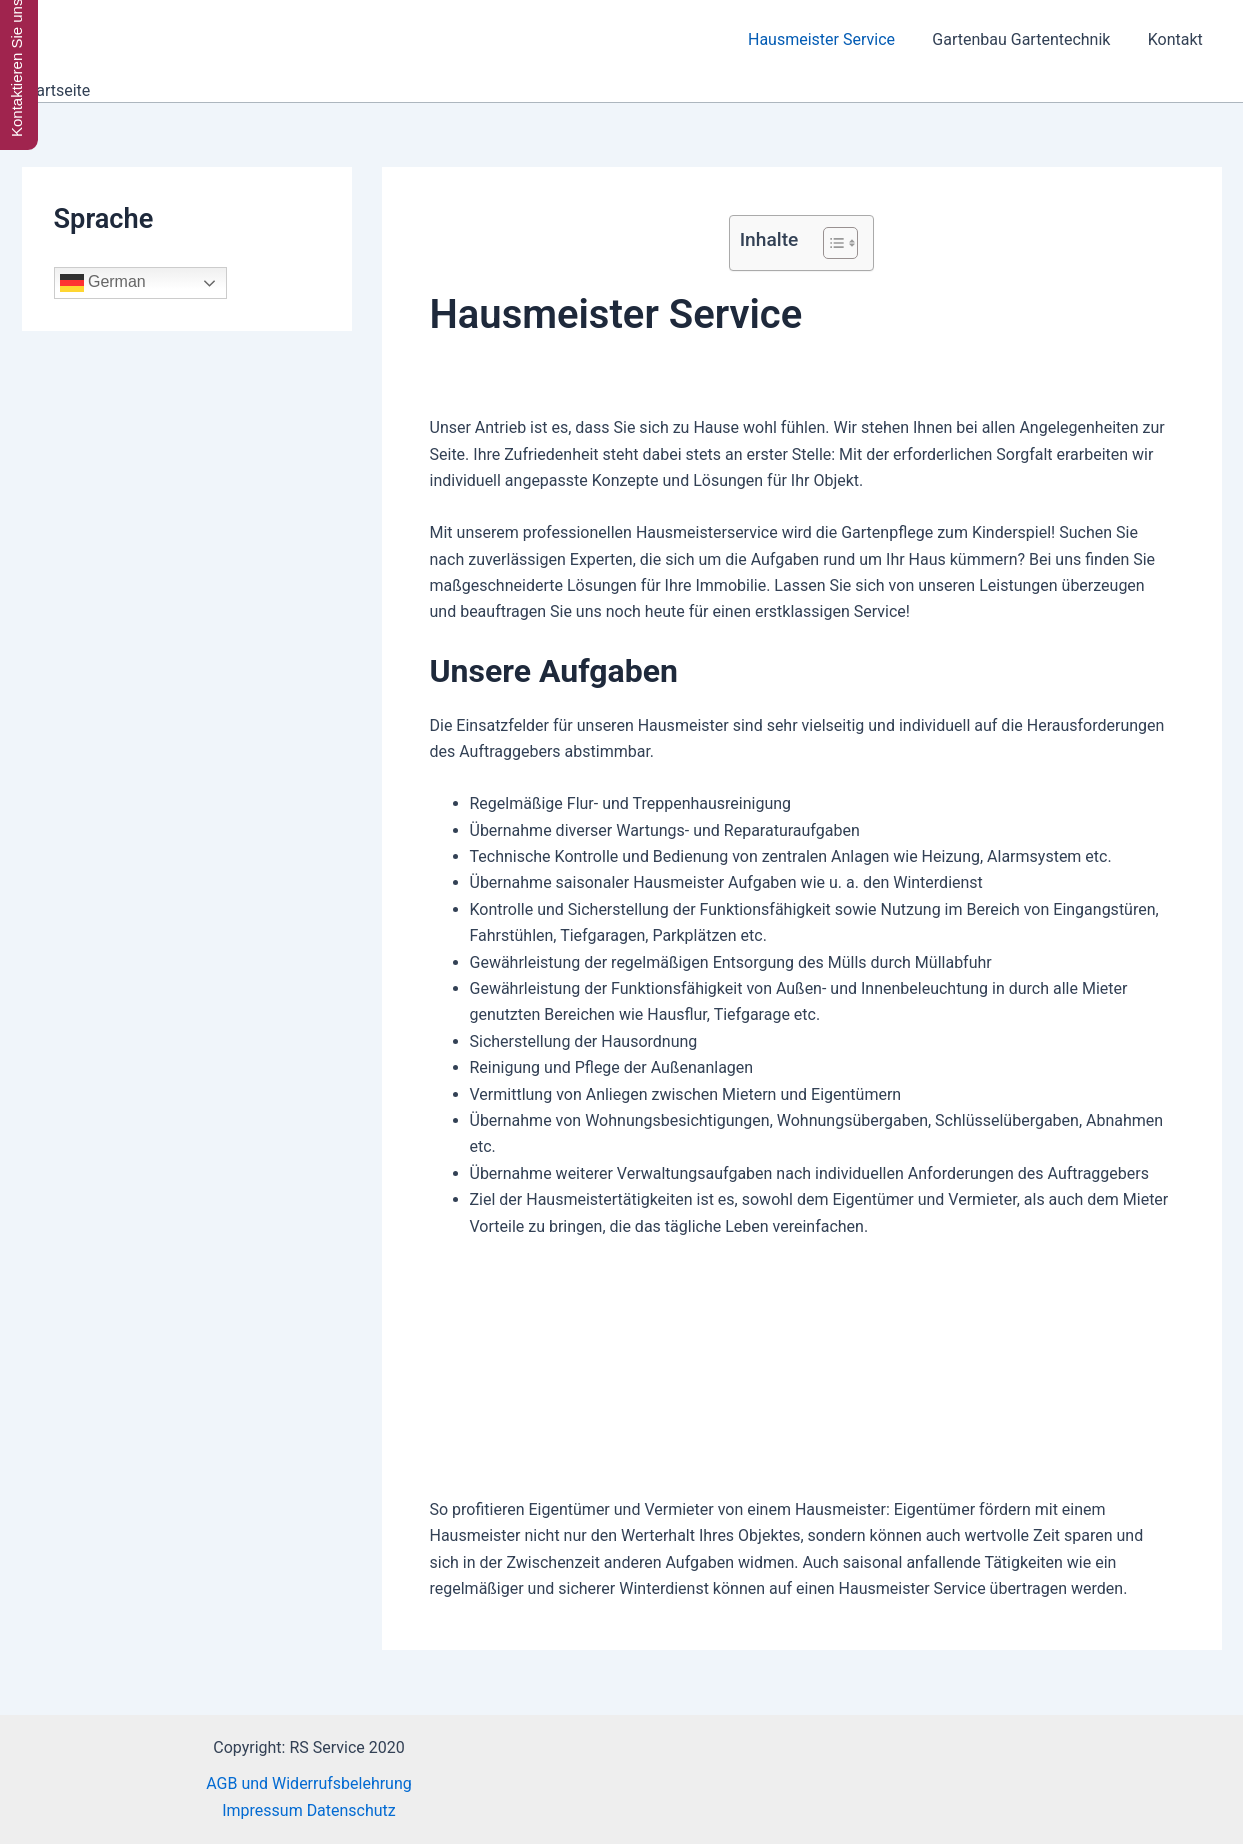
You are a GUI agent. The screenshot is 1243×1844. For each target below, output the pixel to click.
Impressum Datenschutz (309, 1810)
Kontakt (1177, 39)
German (103, 283)
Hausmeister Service (834, 39)
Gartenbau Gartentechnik (1029, 39)
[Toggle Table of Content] (830, 243)
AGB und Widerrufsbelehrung (309, 1783)
